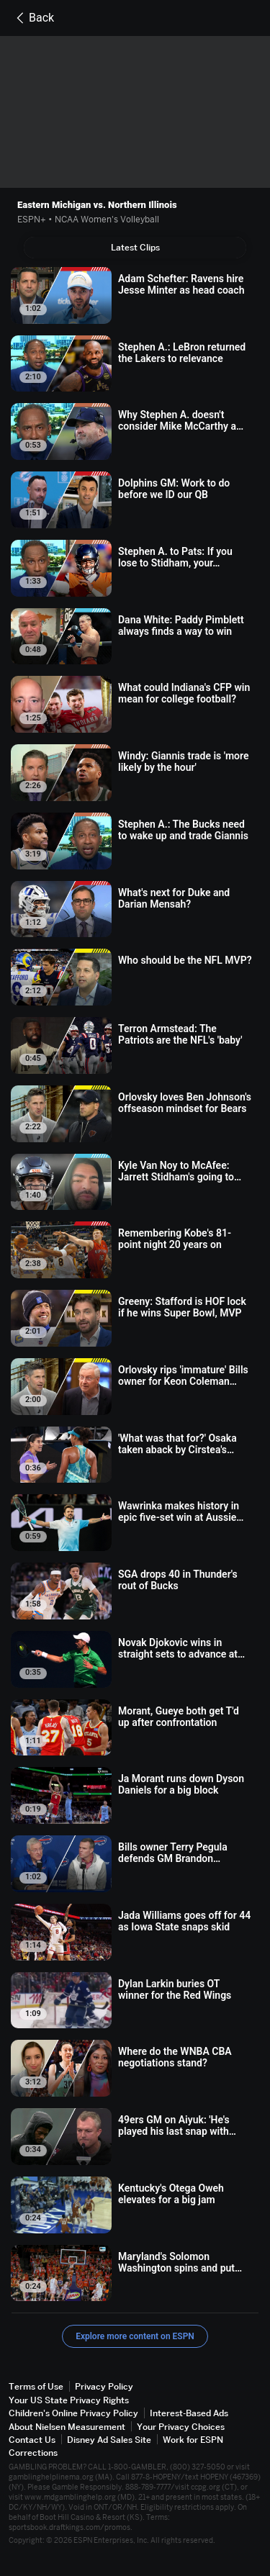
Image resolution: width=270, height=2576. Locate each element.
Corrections (33, 2452)
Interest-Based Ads (189, 2413)
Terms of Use (36, 2386)
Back (33, 18)
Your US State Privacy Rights (69, 2400)
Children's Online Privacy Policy (73, 2413)
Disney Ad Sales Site (109, 2439)
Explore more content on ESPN (135, 2336)
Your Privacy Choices (181, 2426)
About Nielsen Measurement (67, 2426)
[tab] (135, 247)
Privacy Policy (104, 2386)
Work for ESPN (193, 2439)
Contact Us (32, 2439)
